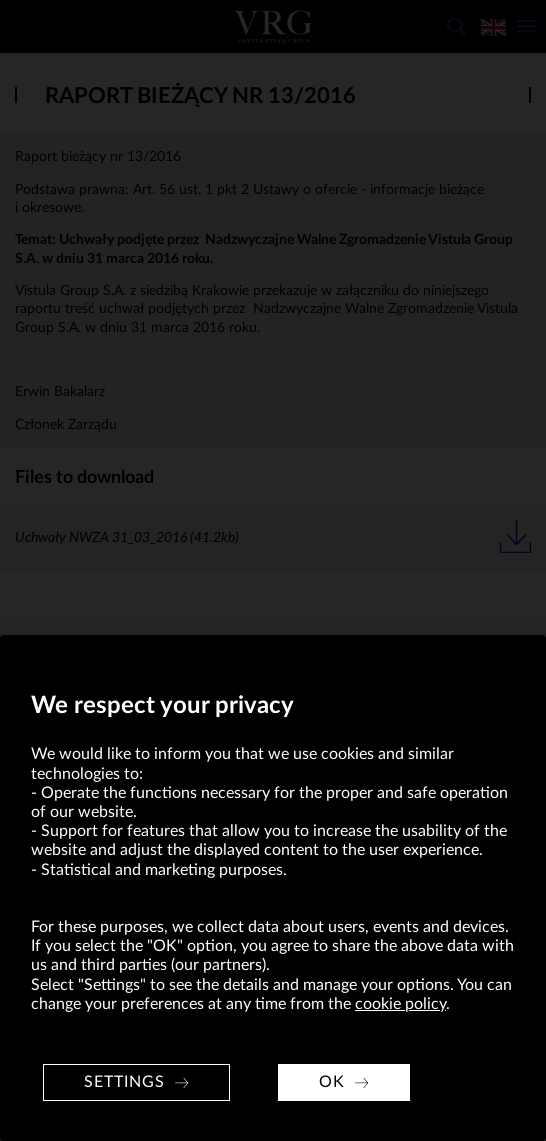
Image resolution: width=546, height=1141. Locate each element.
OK (332, 1082)
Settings (124, 1082)
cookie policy (400, 1004)
